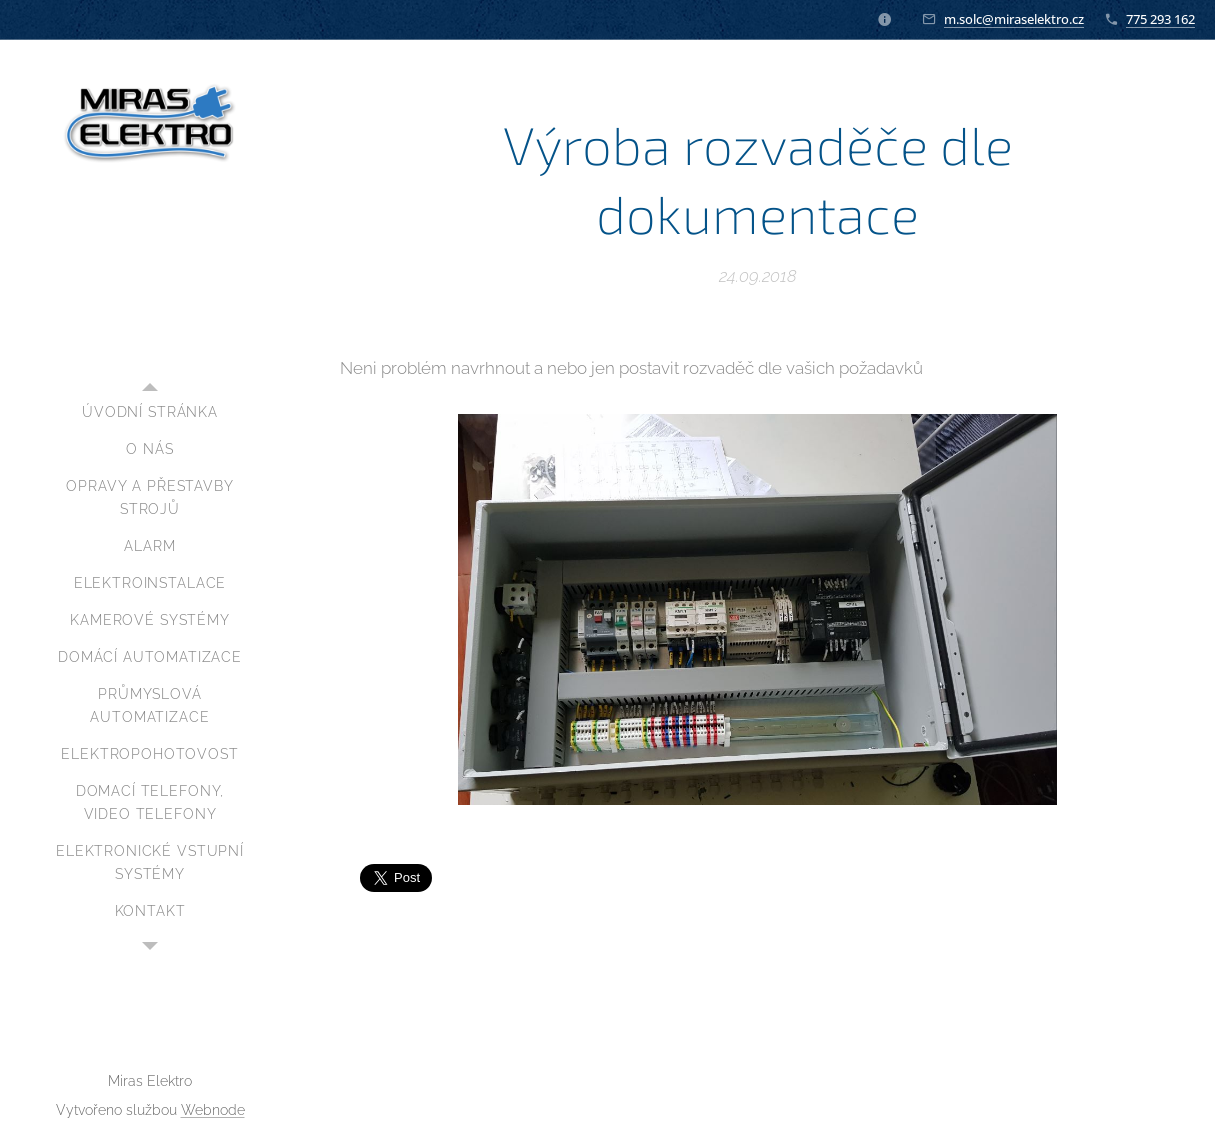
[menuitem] (150, 412)
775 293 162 (1160, 19)
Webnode (213, 1110)
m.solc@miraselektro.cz (1014, 19)
